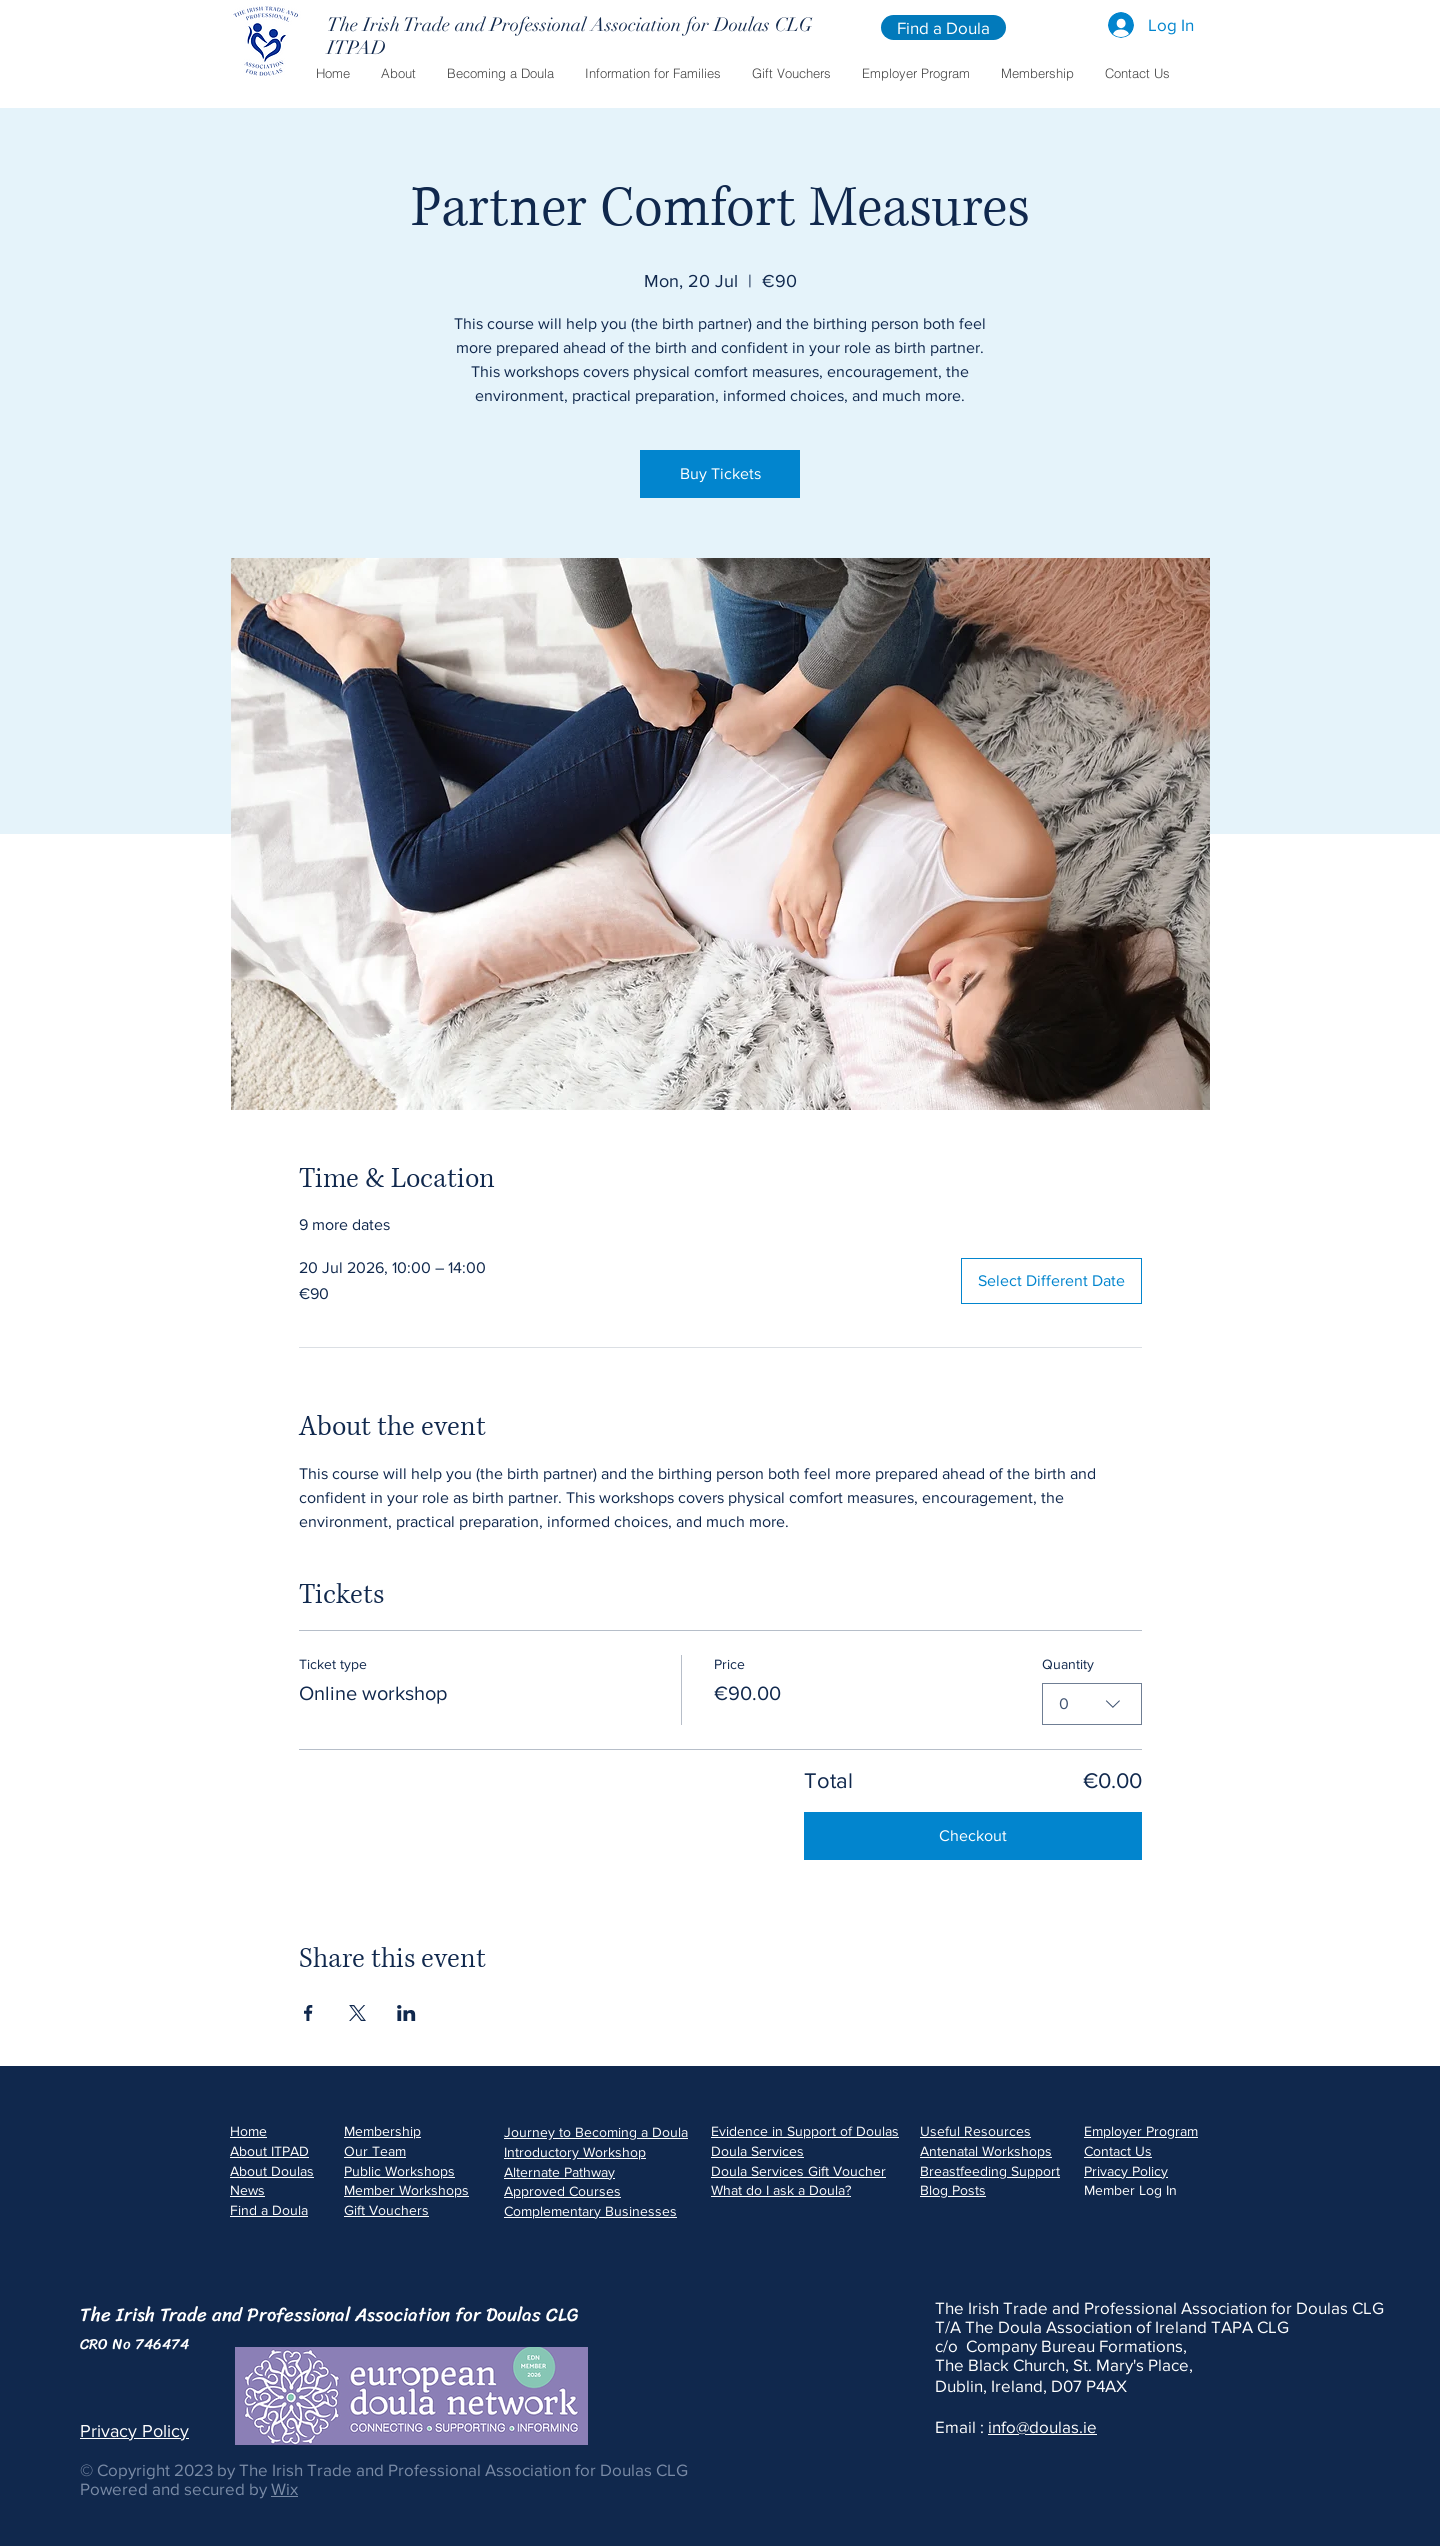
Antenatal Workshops (986, 2151)
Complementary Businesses (590, 2211)
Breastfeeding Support (990, 2171)
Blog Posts (953, 2190)
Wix (284, 2488)
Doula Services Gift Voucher (798, 2171)
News (247, 2190)
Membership (382, 2131)
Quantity (1068, 1664)
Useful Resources (975, 2131)
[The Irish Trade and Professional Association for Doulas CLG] (570, 25)
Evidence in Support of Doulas (805, 2131)
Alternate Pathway (559, 2172)
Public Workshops (399, 2171)
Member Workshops (406, 2190)
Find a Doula (269, 2210)
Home (248, 2131)
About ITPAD (269, 2151)
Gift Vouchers (386, 2210)
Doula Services (757, 2151)
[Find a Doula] (943, 27)
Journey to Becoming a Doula (596, 2132)
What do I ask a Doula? (781, 2190)
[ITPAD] (473, 48)
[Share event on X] (357, 2013)
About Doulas (272, 2171)
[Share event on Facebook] (308, 2013)
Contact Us (1118, 2151)
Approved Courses (562, 2191)
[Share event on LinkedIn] (406, 2013)
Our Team (375, 2151)
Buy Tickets (720, 473)
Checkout (973, 1835)
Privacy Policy (1126, 2171)
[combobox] (1092, 1704)
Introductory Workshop (575, 2152)
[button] (398, 73)
